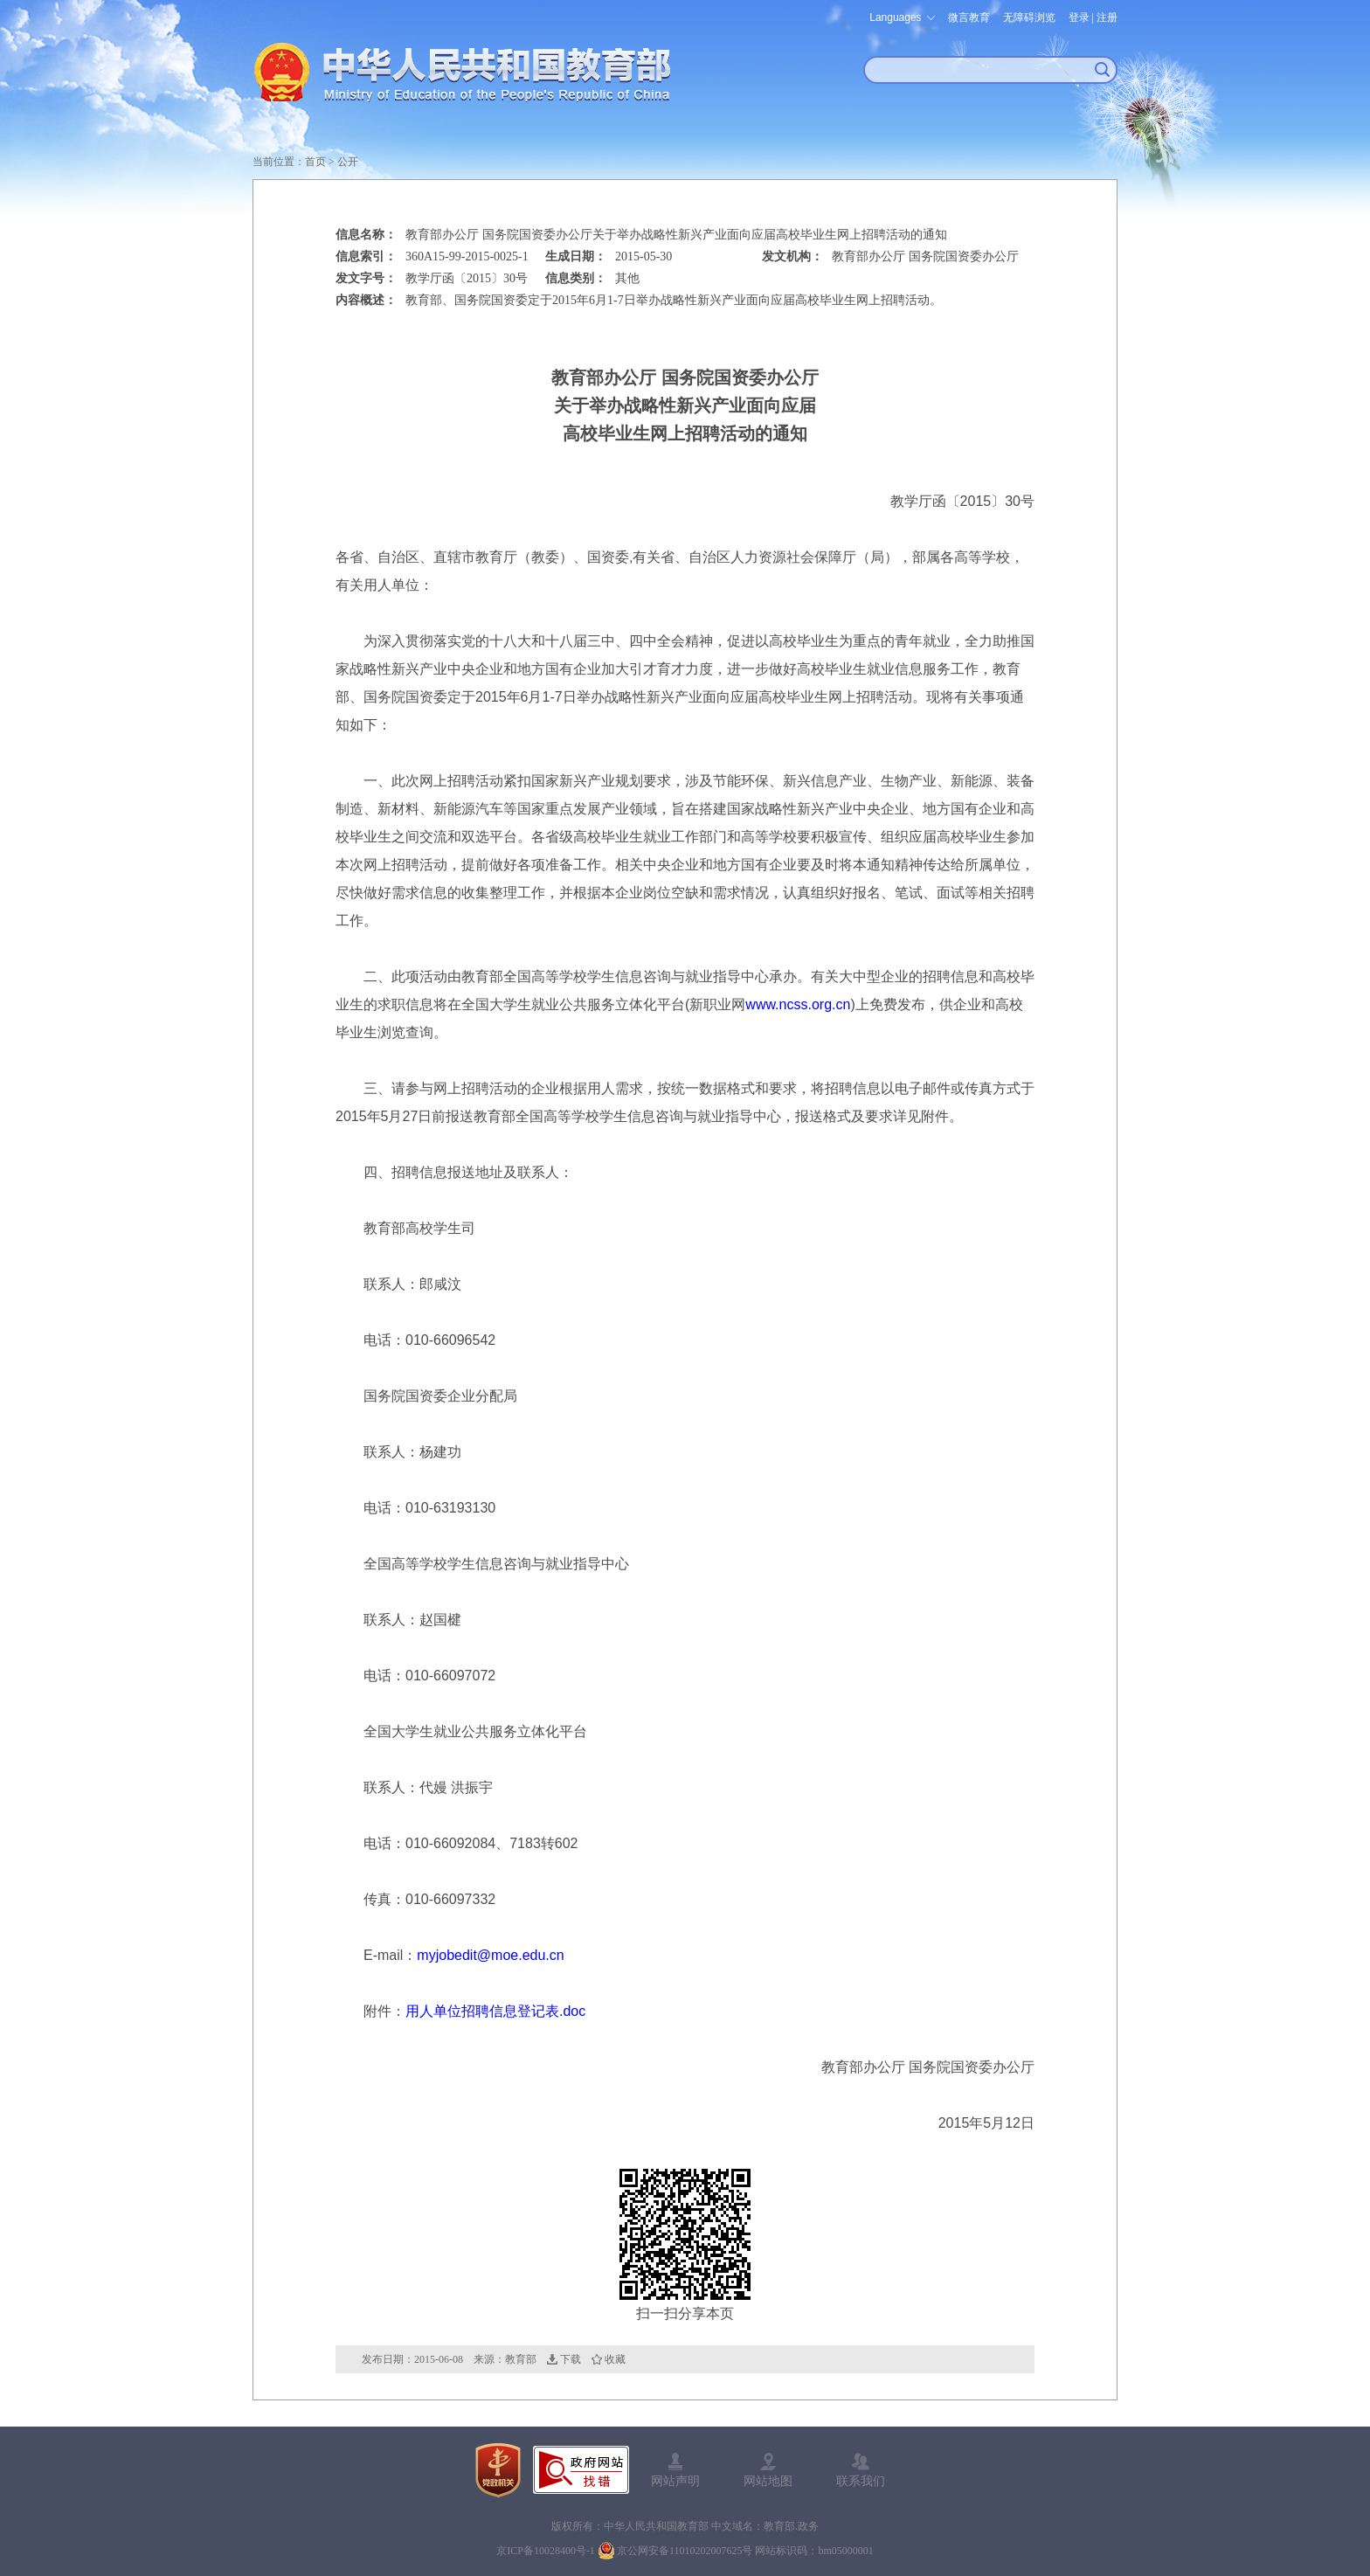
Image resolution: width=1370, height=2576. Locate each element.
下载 (570, 2359)
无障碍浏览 (1029, 17)
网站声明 (675, 2481)
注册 (1107, 17)
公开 (347, 162)
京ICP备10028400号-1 (545, 2551)
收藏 (615, 2359)
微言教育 (969, 17)
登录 (1079, 17)
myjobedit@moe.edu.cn (490, 1955)
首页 (315, 162)
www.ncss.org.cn (797, 1004)
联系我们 (860, 2481)
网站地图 (768, 2481)
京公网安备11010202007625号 (685, 2551)
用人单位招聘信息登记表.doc (495, 2011)
